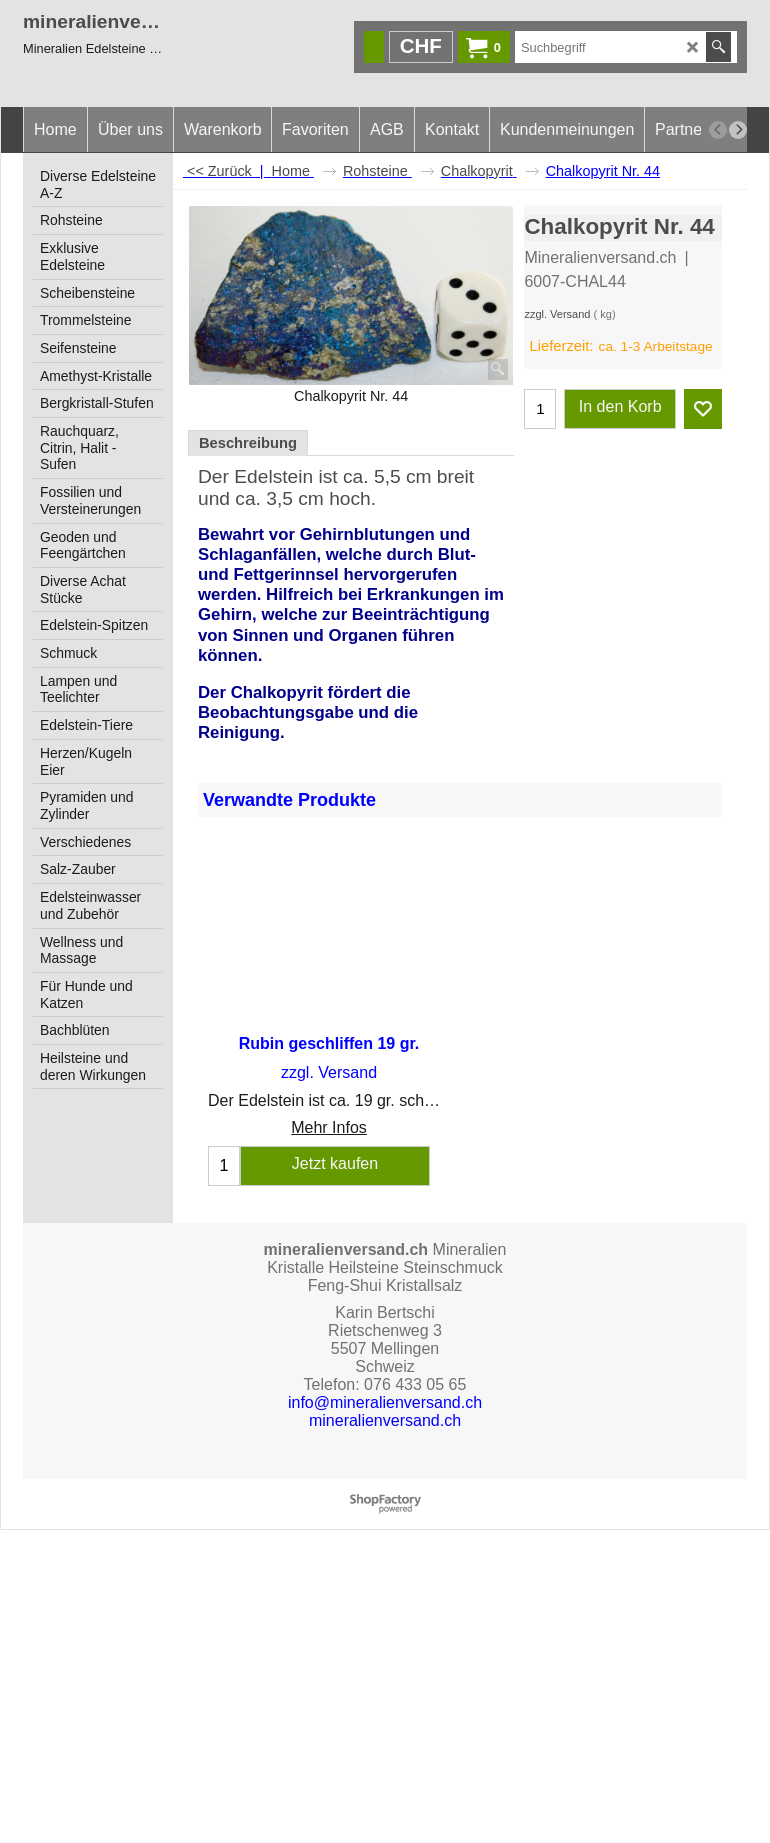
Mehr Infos (329, 1128)
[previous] (718, 130)
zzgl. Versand (557, 314)
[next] (738, 130)
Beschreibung (248, 443)
